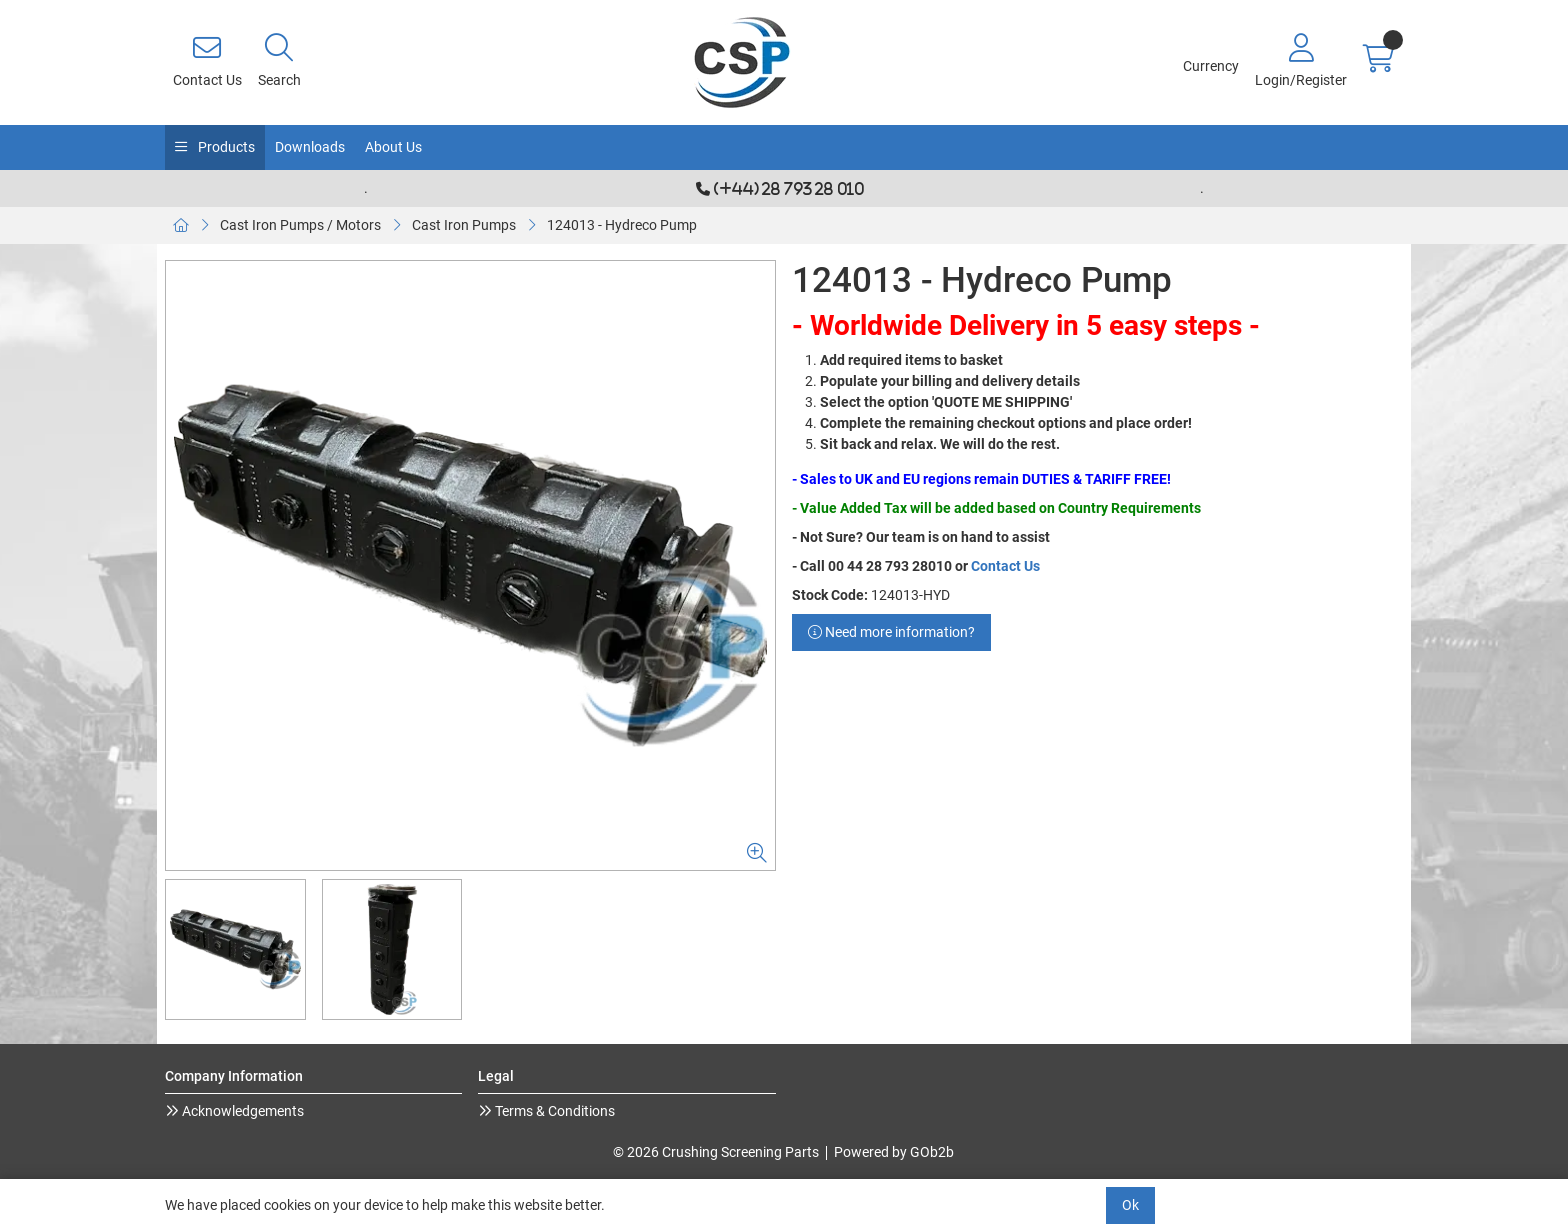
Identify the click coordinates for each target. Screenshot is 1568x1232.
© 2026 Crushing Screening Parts (716, 1152)
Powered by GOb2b (894, 1152)
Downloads (310, 147)
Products (225, 147)
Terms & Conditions (553, 1111)
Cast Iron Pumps (464, 225)
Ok (1130, 1205)
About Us (393, 147)
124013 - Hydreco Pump (622, 225)
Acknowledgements (241, 1111)
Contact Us (1005, 566)
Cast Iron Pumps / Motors (300, 225)
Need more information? (891, 632)
